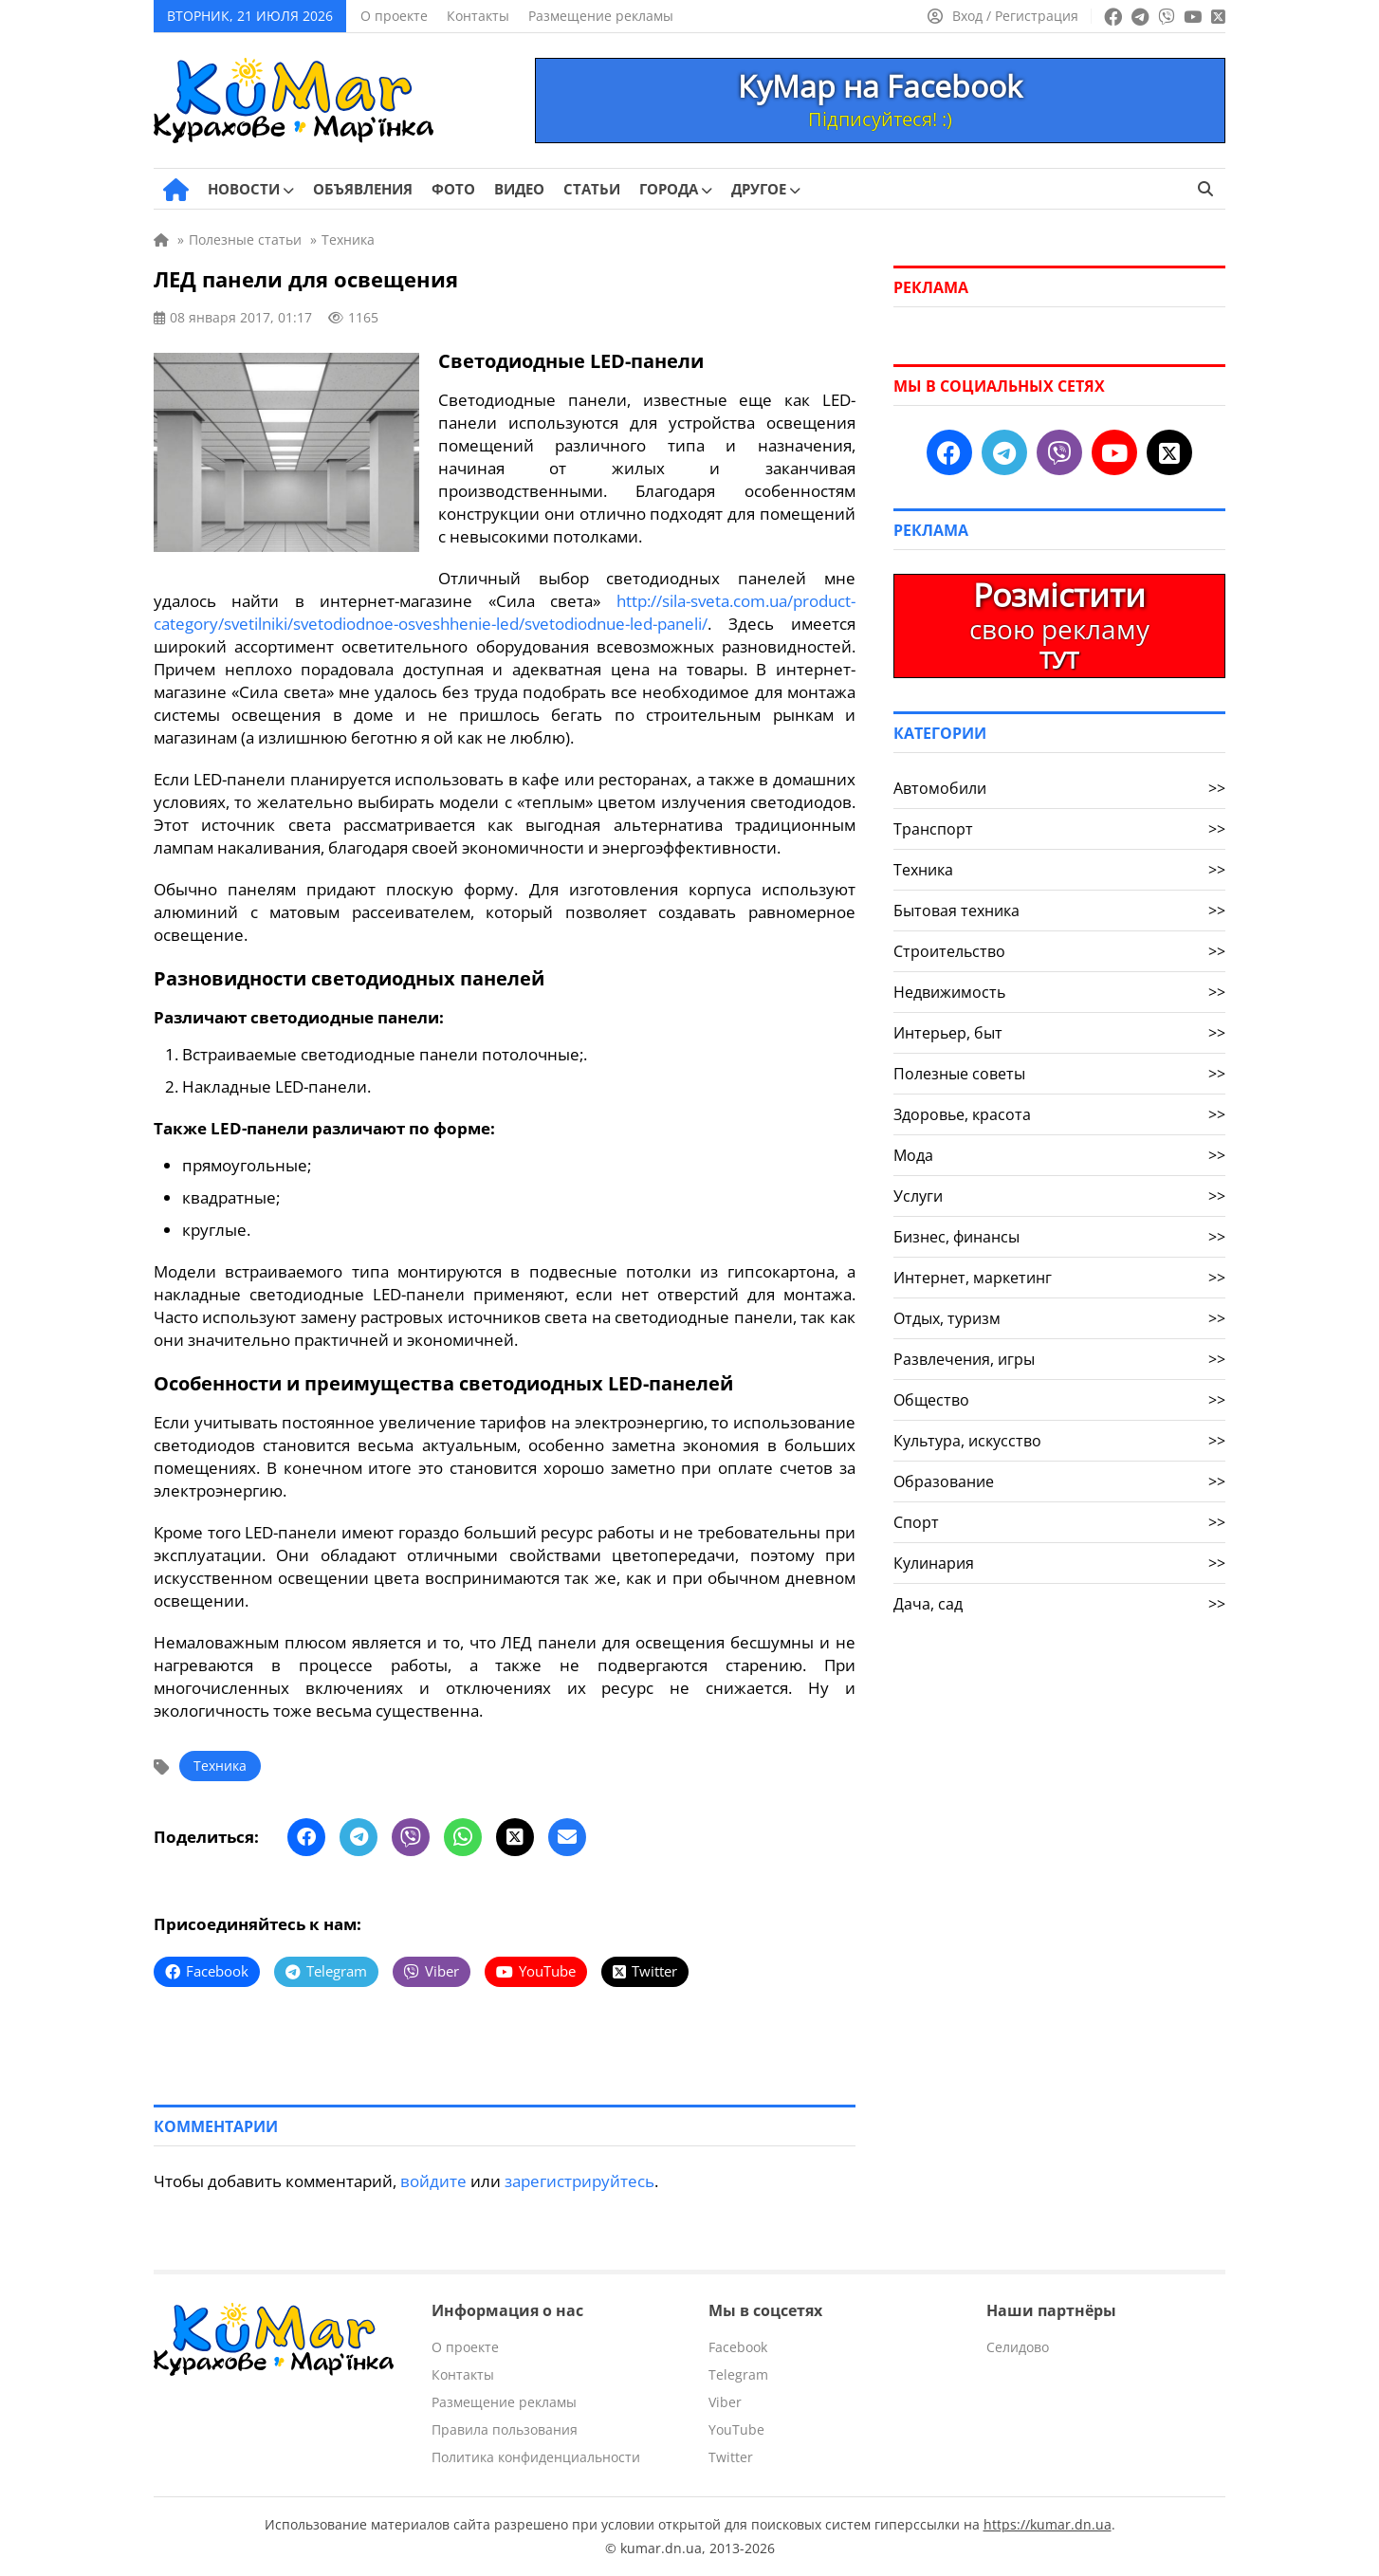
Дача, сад (1059, 1603)
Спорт (1059, 1522)
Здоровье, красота (1059, 1114)
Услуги (1059, 1196)
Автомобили (1059, 788)
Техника (220, 1766)
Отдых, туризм (1059, 1318)
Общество (1059, 1400)
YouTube (736, 2429)
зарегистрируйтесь (579, 2181)
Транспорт (1059, 829)
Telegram (738, 2374)
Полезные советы (1059, 1073)
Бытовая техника (1059, 910)
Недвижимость (1059, 992)
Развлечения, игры (1059, 1359)
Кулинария (1059, 1563)
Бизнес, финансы (1059, 1236)
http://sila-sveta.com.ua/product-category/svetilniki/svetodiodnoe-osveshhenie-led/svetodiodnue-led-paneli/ (504, 612)
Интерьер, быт (1059, 1032)
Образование (1059, 1481)
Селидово (1017, 2347)
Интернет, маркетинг (1059, 1277)
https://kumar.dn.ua (1048, 2524)
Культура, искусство (1059, 1440)
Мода (1059, 1155)
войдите (433, 2181)
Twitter (730, 2457)
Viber (725, 2402)
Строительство (1059, 951)
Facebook (737, 2347)
